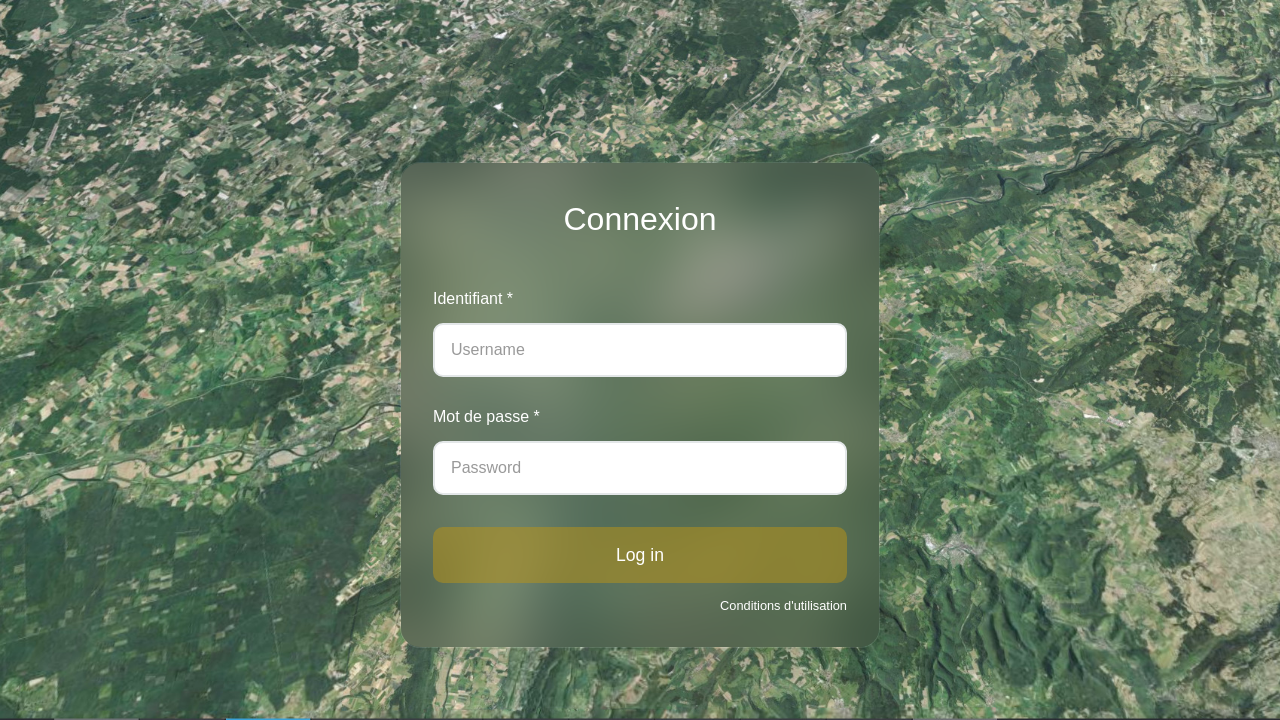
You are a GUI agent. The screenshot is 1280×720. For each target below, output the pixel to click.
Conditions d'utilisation (783, 605)
